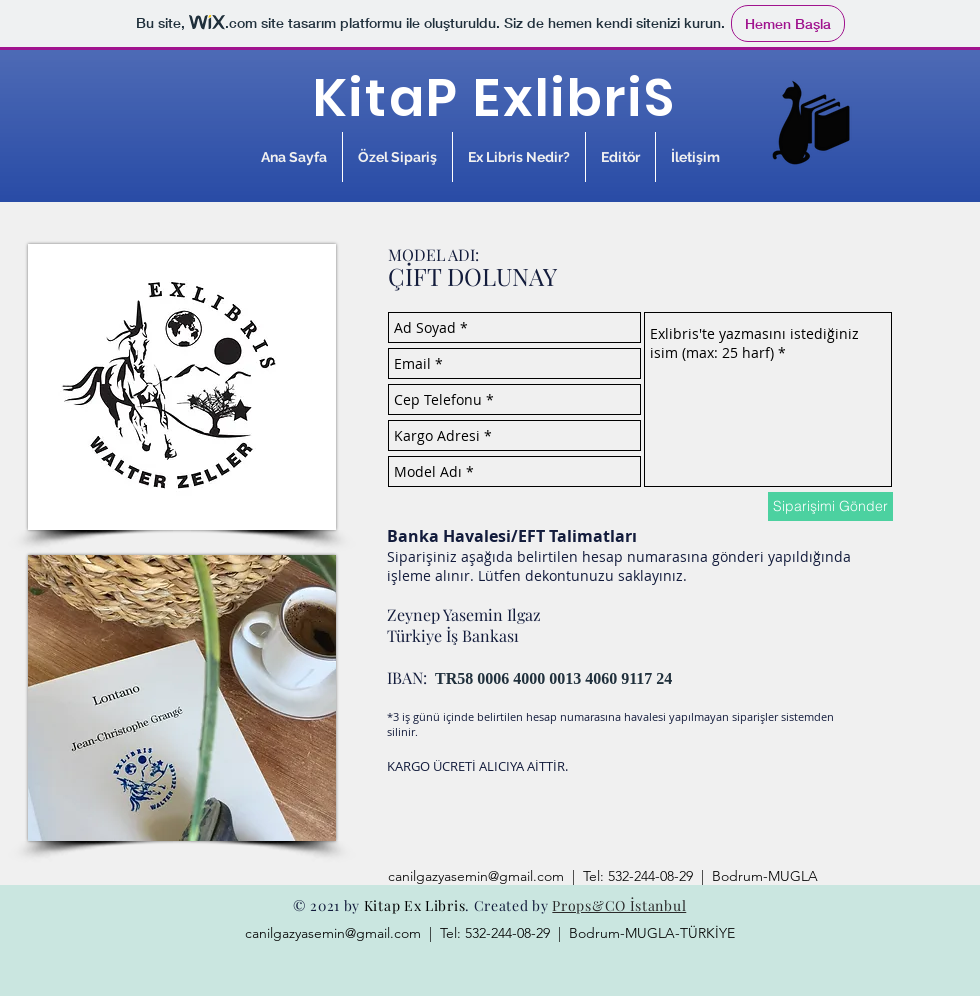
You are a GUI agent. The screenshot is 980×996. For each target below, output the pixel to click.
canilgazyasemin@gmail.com (476, 876)
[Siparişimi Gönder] (830, 506)
